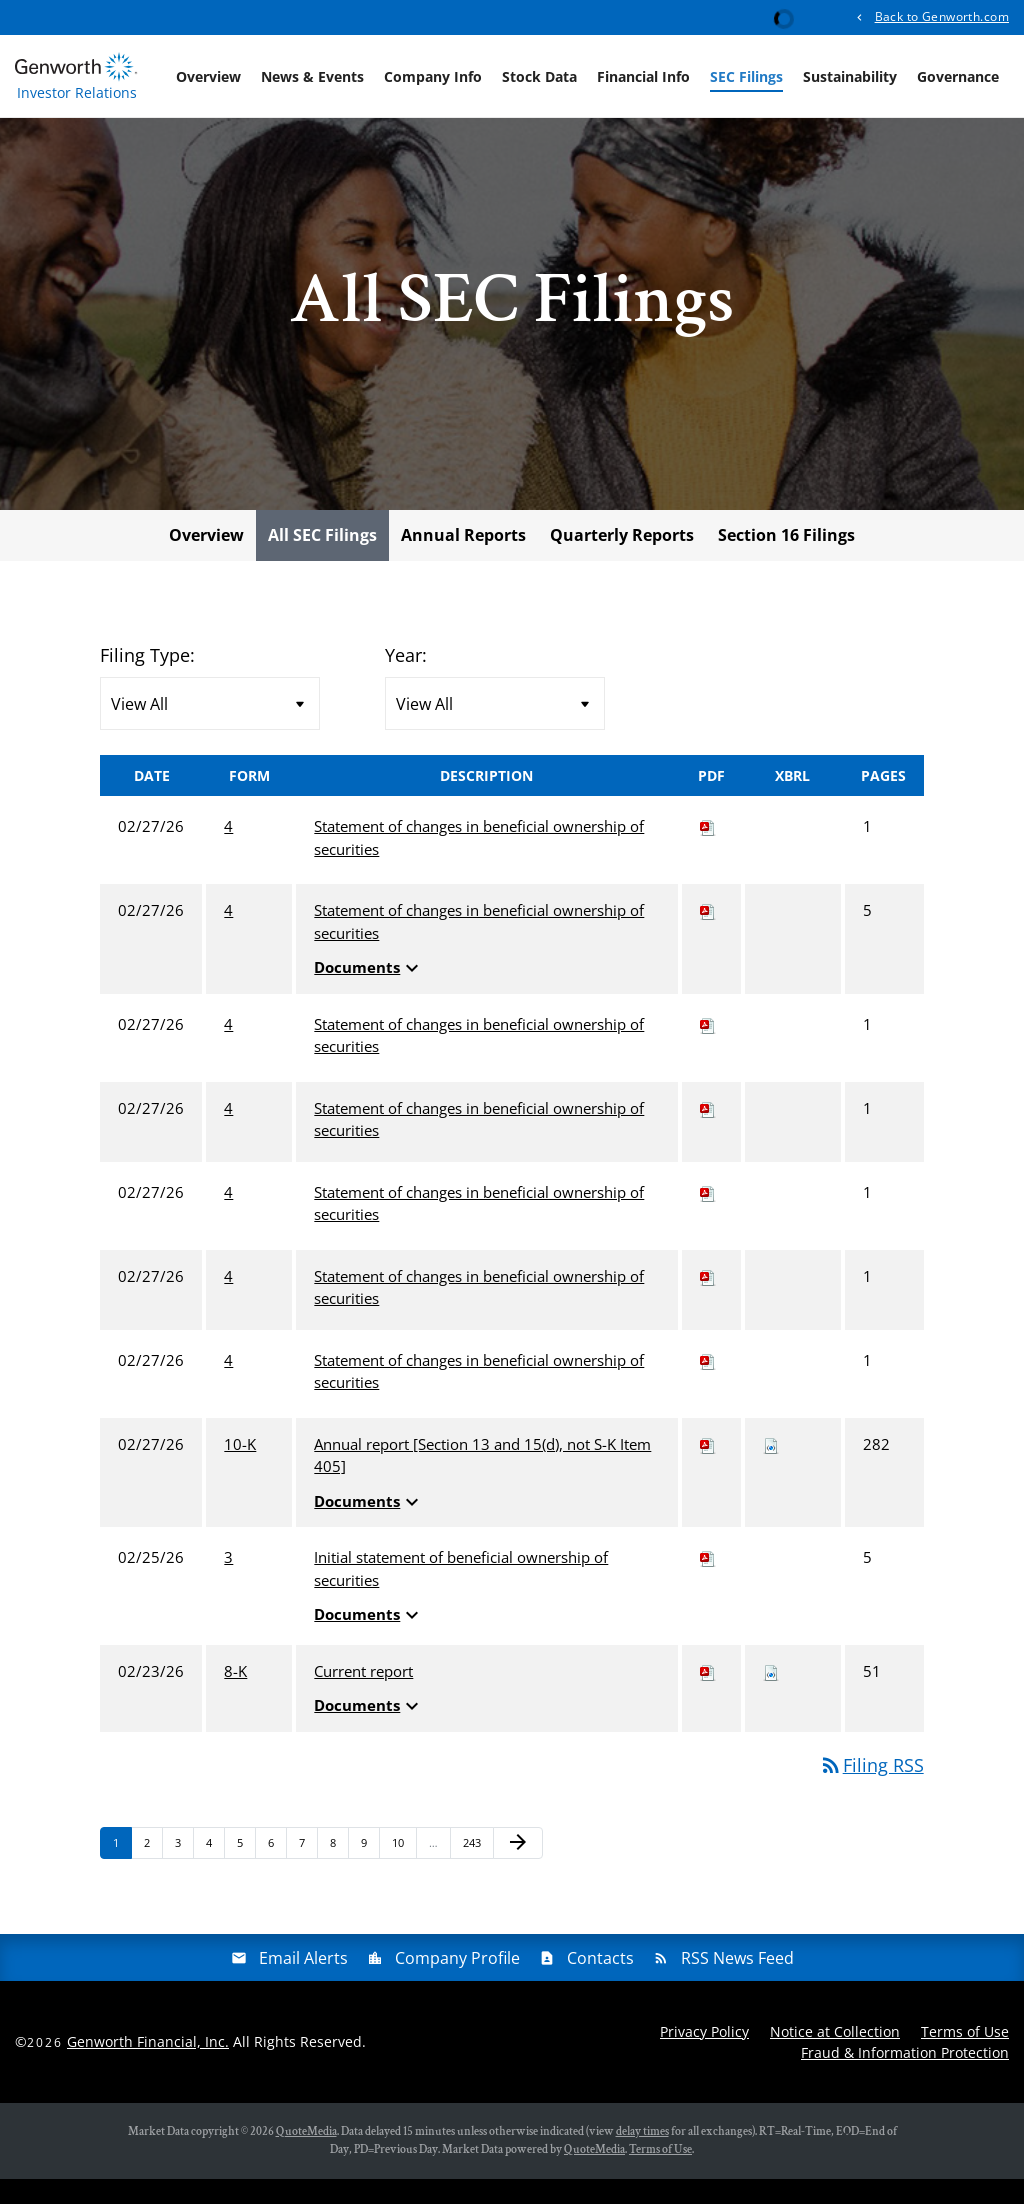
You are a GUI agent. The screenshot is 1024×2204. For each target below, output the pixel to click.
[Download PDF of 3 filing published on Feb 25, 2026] (708, 1583)
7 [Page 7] (308, 1872)
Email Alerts (303, 1983)
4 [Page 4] (215, 1872)
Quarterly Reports (622, 561)
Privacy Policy (704, 2056)
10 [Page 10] (403, 1872)
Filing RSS (871, 1791)
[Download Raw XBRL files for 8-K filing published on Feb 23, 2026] (771, 1697)
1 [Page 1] (122, 1872)
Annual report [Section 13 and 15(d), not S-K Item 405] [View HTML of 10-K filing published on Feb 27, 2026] (482, 1481)
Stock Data (539, 76)
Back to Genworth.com (942, 16)
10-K (240, 1470)
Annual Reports (463, 561)
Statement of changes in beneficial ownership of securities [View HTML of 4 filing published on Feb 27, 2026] (479, 863)
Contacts (600, 1983)
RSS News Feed (737, 1983)
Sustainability (850, 76)
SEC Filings (746, 76)
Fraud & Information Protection (905, 2077)
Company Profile (457, 1983)
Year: (406, 681)
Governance (958, 76)
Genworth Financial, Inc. (148, 2067)
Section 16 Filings (786, 561)
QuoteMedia (306, 2156)
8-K (235, 1697)
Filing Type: (147, 681)
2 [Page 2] (153, 1872)
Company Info (433, 76)
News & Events (312, 76)
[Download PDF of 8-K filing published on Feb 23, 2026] (708, 1697)
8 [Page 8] (339, 1872)
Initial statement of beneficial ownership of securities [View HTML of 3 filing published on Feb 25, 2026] (461, 1594)
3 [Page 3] (184, 1872)
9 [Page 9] (370, 1872)
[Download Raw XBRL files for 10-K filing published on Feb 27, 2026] (771, 1470)
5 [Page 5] (246, 1872)
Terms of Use (965, 2056)
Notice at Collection (835, 2056)
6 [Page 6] (277, 1872)
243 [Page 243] (474, 1872)
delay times (642, 2156)
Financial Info (643, 76)
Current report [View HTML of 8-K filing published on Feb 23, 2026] (363, 1697)
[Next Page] (518, 1869)
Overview (208, 76)
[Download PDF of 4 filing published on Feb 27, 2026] (708, 852)
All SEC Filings (322, 561)
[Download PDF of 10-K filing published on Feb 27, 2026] (708, 1470)
